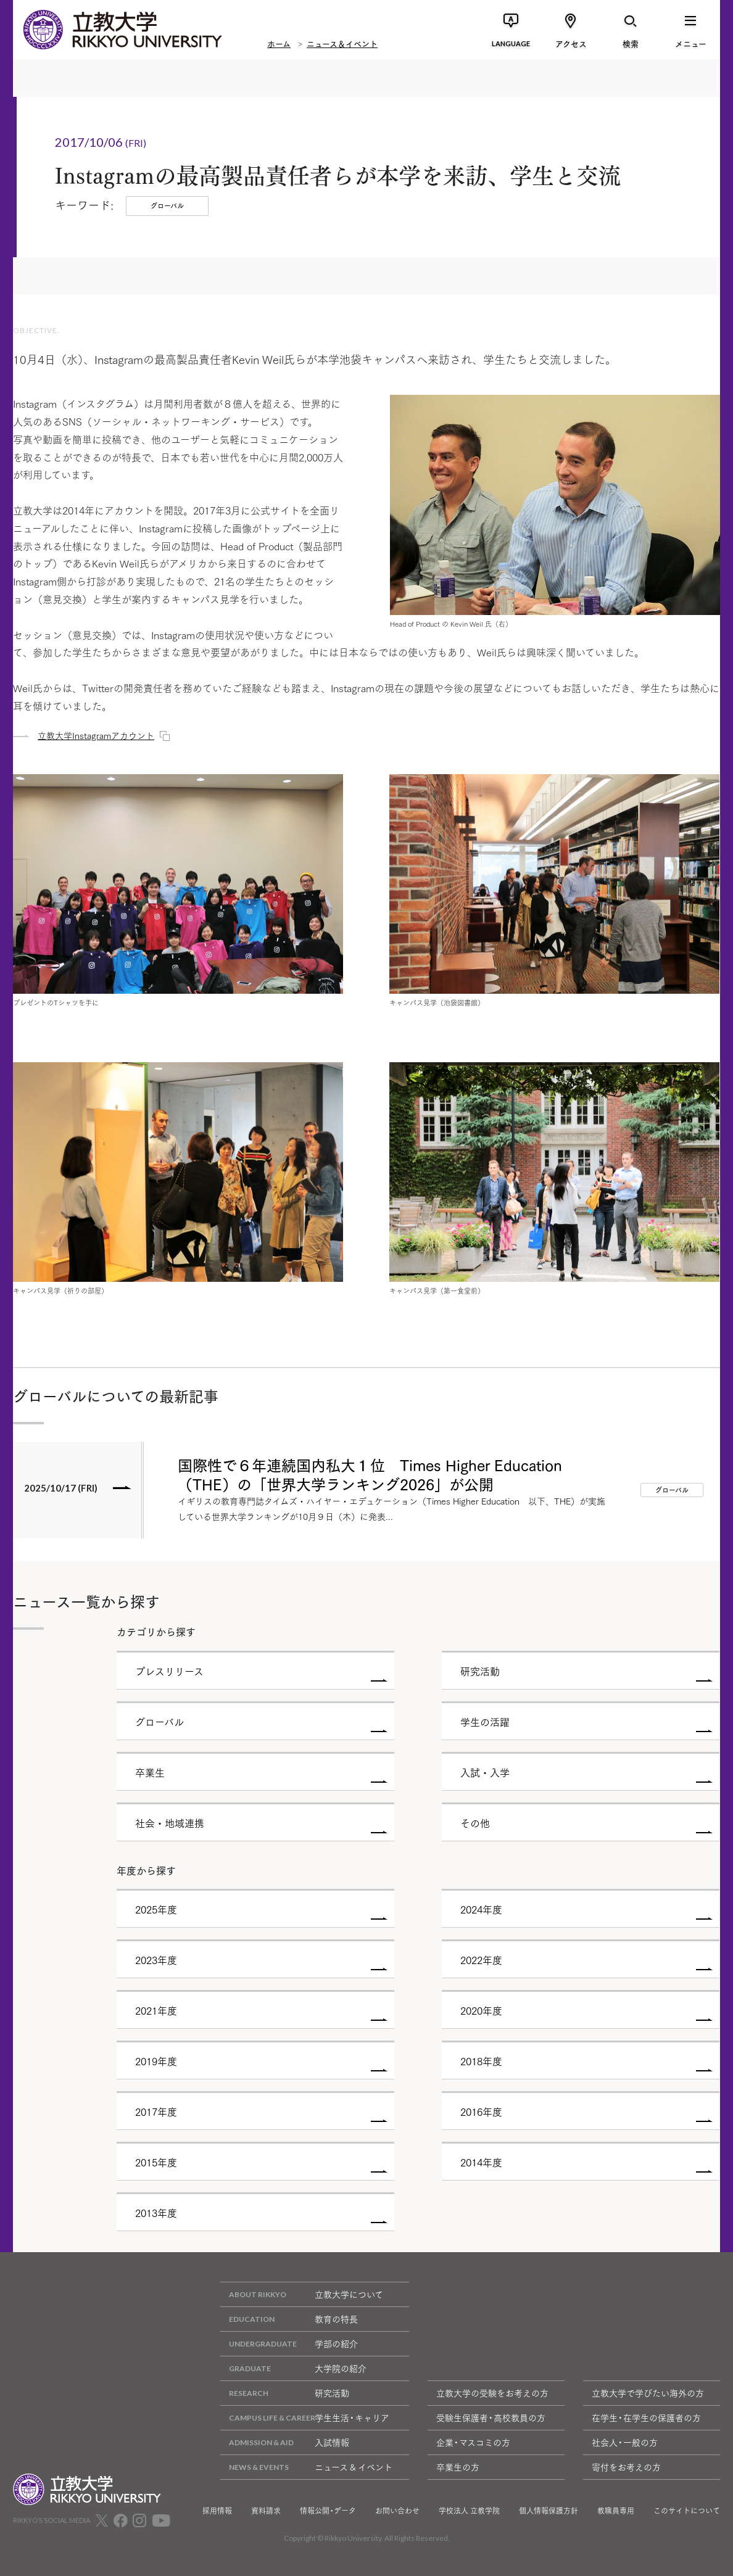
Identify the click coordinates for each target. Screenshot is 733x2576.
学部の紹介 (289, 2344)
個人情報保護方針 (548, 2510)
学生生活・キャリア (304, 2418)
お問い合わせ (397, 2510)
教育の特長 (289, 2319)
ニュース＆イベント (342, 43)
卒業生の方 (457, 2467)
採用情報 (217, 2510)
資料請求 (266, 2510)
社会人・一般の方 (625, 2442)
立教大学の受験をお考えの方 (492, 2393)
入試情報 (284, 2442)
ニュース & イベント (306, 2467)
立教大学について (301, 2294)
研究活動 (284, 2393)
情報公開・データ (328, 2510)
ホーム (279, 43)
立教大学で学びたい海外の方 (648, 2393)
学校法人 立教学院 (469, 2510)
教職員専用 (615, 2510)
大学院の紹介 (293, 2368)
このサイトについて (686, 2510)
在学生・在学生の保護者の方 (646, 2417)
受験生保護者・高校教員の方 (490, 2417)
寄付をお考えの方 (626, 2467)
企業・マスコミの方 (473, 2442)
